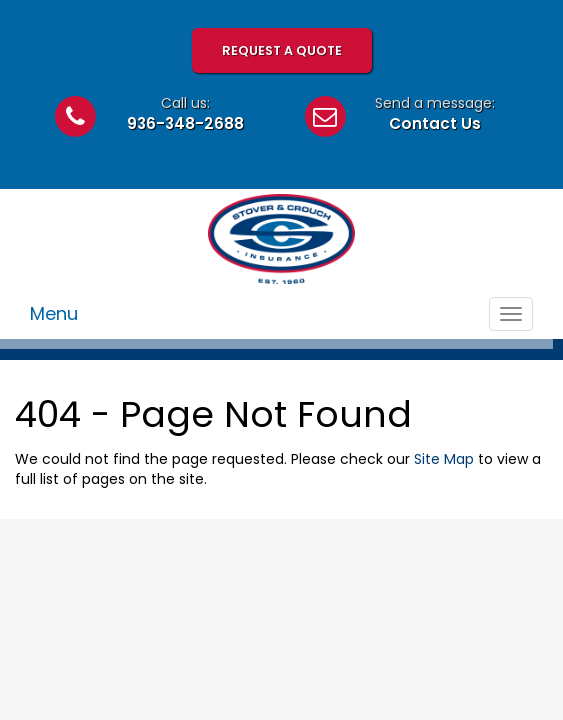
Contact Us (435, 123)
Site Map (444, 459)
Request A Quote (282, 50)
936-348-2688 (185, 123)
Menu (54, 313)
